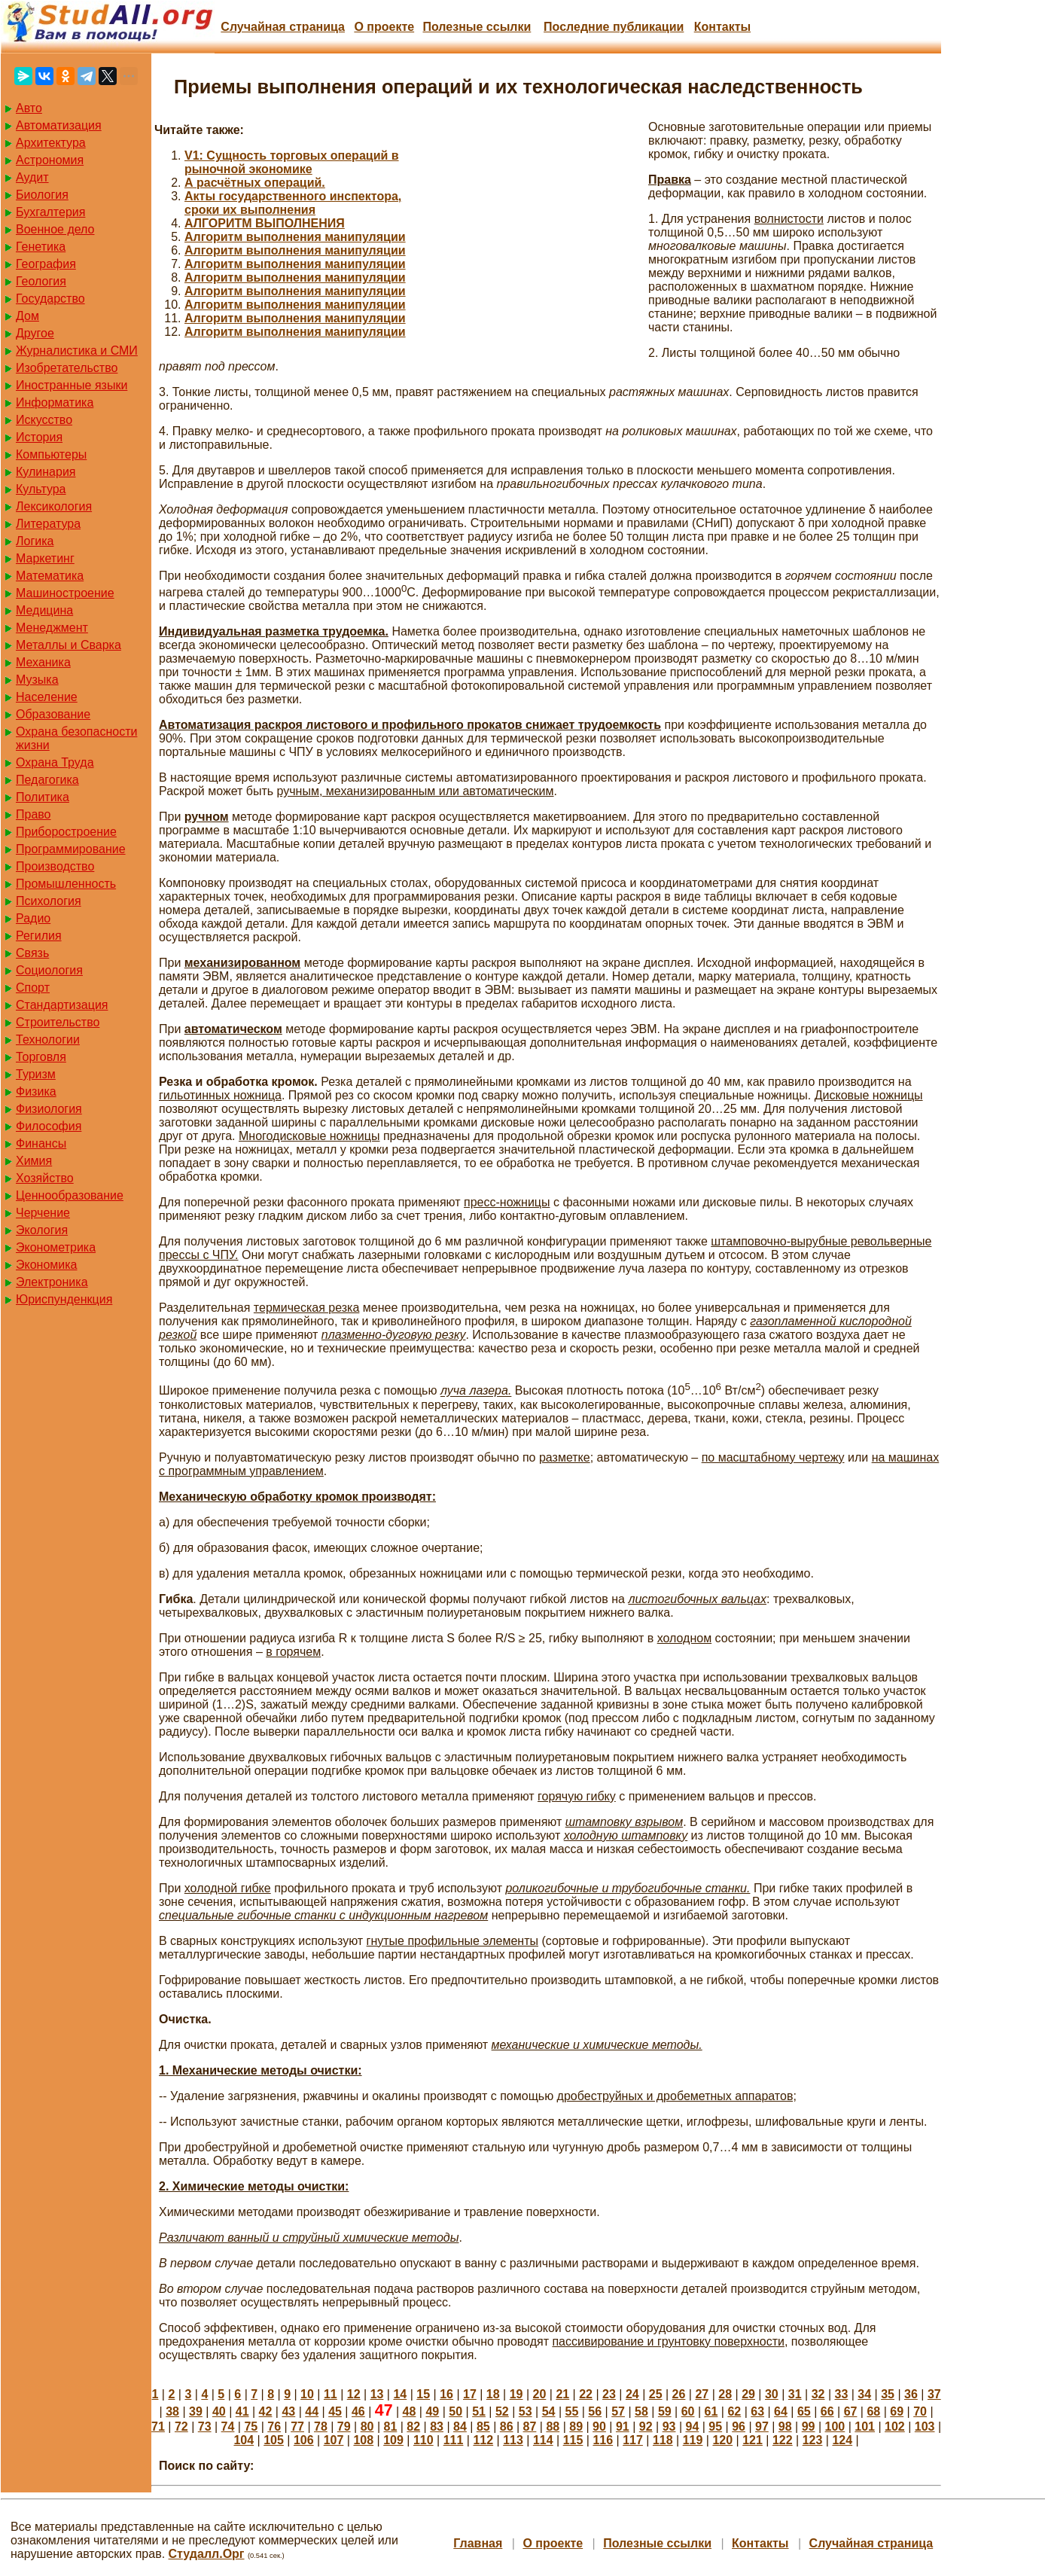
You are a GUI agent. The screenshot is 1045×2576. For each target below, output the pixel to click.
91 (622, 2426)
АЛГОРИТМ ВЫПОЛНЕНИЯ (264, 223)
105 (274, 2440)
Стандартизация (62, 1004)
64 (781, 2411)
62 (734, 2411)
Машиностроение (65, 593)
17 (470, 2394)
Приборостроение (66, 831)
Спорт (33, 987)
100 (835, 2426)
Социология (49, 970)
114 (543, 2440)
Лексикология (54, 506)
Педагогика (47, 779)
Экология (42, 1230)
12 (354, 2394)
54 (549, 2411)
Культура (41, 489)
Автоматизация (59, 125)
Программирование (71, 849)
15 (423, 2394)
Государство (50, 298)
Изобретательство (66, 367)
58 (641, 2411)
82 (413, 2426)
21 (562, 2394)
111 (453, 2440)
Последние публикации (614, 26)
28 (725, 2394)
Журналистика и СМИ (77, 350)
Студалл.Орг (207, 2553)
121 (752, 2440)
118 (663, 2440)
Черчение (43, 1212)
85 (483, 2426)
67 (851, 2411)
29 (748, 2394)
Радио (33, 918)
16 (446, 2394)
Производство (55, 866)
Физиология (49, 1108)
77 (297, 2426)
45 (335, 2411)
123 (813, 2440)
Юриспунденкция (64, 1299)
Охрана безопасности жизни (76, 738)
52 (502, 2411)
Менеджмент (52, 627)
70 (920, 2411)
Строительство (57, 1022)
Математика (50, 575)
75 (250, 2426)
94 (692, 2426)
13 (377, 2394)
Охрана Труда (55, 762)
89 (576, 2426)
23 (609, 2394)
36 (911, 2394)
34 (864, 2394)
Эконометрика (56, 1247)
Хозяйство (45, 1178)
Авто (29, 108)
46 (358, 2411)
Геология (41, 281)
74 (228, 2426)
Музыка (37, 679)
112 (483, 2440)
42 (266, 2411)
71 (158, 2426)
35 (887, 2394)
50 (455, 2411)
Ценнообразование (69, 1195)
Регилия (39, 935)
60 (688, 2411)
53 (525, 2411)
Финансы (41, 1143)
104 (243, 2440)
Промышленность (66, 883)
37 (934, 2394)
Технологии (48, 1039)
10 (307, 2394)
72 (181, 2426)
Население (47, 696)
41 (242, 2411)
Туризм (36, 1074)
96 (738, 2426)
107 (334, 2440)
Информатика (54, 402)
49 (432, 2411)
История (39, 437)
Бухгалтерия (50, 212)
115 (573, 2440)
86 (506, 2426)
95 (715, 2426)
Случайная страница (283, 26)
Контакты (722, 26)
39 (196, 2411)
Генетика (41, 246)
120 (722, 2440)
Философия (48, 1126)
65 (804, 2411)
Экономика (47, 1264)
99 (808, 2426)
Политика (42, 797)
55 (572, 2411)
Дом (27, 315)
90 (599, 2426)
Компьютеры (51, 454)
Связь (32, 953)
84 (460, 2426)
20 (540, 2394)
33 (841, 2394)
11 (330, 2394)
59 (665, 2411)
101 (865, 2426)
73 (205, 2426)
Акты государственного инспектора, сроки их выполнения (292, 203)
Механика (43, 662)
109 (393, 2440)
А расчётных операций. (254, 182)
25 (656, 2394)
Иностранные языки (71, 385)
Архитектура (51, 142)
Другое (35, 333)
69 (896, 2411)
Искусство (44, 419)
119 (693, 2440)
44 (311, 2411)
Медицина (44, 610)
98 (785, 2426)
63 (757, 2411)
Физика (36, 1091)
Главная (477, 2543)
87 (530, 2426)
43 (288, 2411)
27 (701, 2394)
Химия (34, 1160)
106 (304, 2440)
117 (633, 2440)
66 (827, 2411)
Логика (34, 541)
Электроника (52, 1282)
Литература (48, 523)
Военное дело (55, 229)
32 (818, 2394)
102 (895, 2426)
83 (436, 2426)
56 (595, 2411)
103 (925, 2426)
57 (618, 2411)
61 (711, 2411)
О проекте (384, 26)
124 (842, 2440)
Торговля (41, 1056)
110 (423, 2440)
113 (513, 2440)
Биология (42, 194)
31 (795, 2394)
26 (679, 2394)
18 (493, 2394)
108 (363, 2440)
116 (603, 2440)
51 (479, 2411)
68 (873, 2411)
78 (321, 2426)
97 (762, 2426)
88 (552, 2426)
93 (669, 2426)
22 (586, 2394)
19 (516, 2394)
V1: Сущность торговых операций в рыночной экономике (291, 162)
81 (391, 2426)
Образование (53, 714)
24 (632, 2394)
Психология (48, 901)
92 (646, 2426)
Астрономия (50, 160)
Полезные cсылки (476, 26)
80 (367, 2426)
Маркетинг (45, 558)
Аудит (32, 177)
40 (219, 2411)
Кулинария (45, 471)
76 (274, 2426)
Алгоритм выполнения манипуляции (295, 236)
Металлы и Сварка (68, 645)
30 (771, 2394)
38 (172, 2411)
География (46, 264)
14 (400, 2394)
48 (409, 2411)
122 (782, 2440)
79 (344, 2426)
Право (33, 814)
